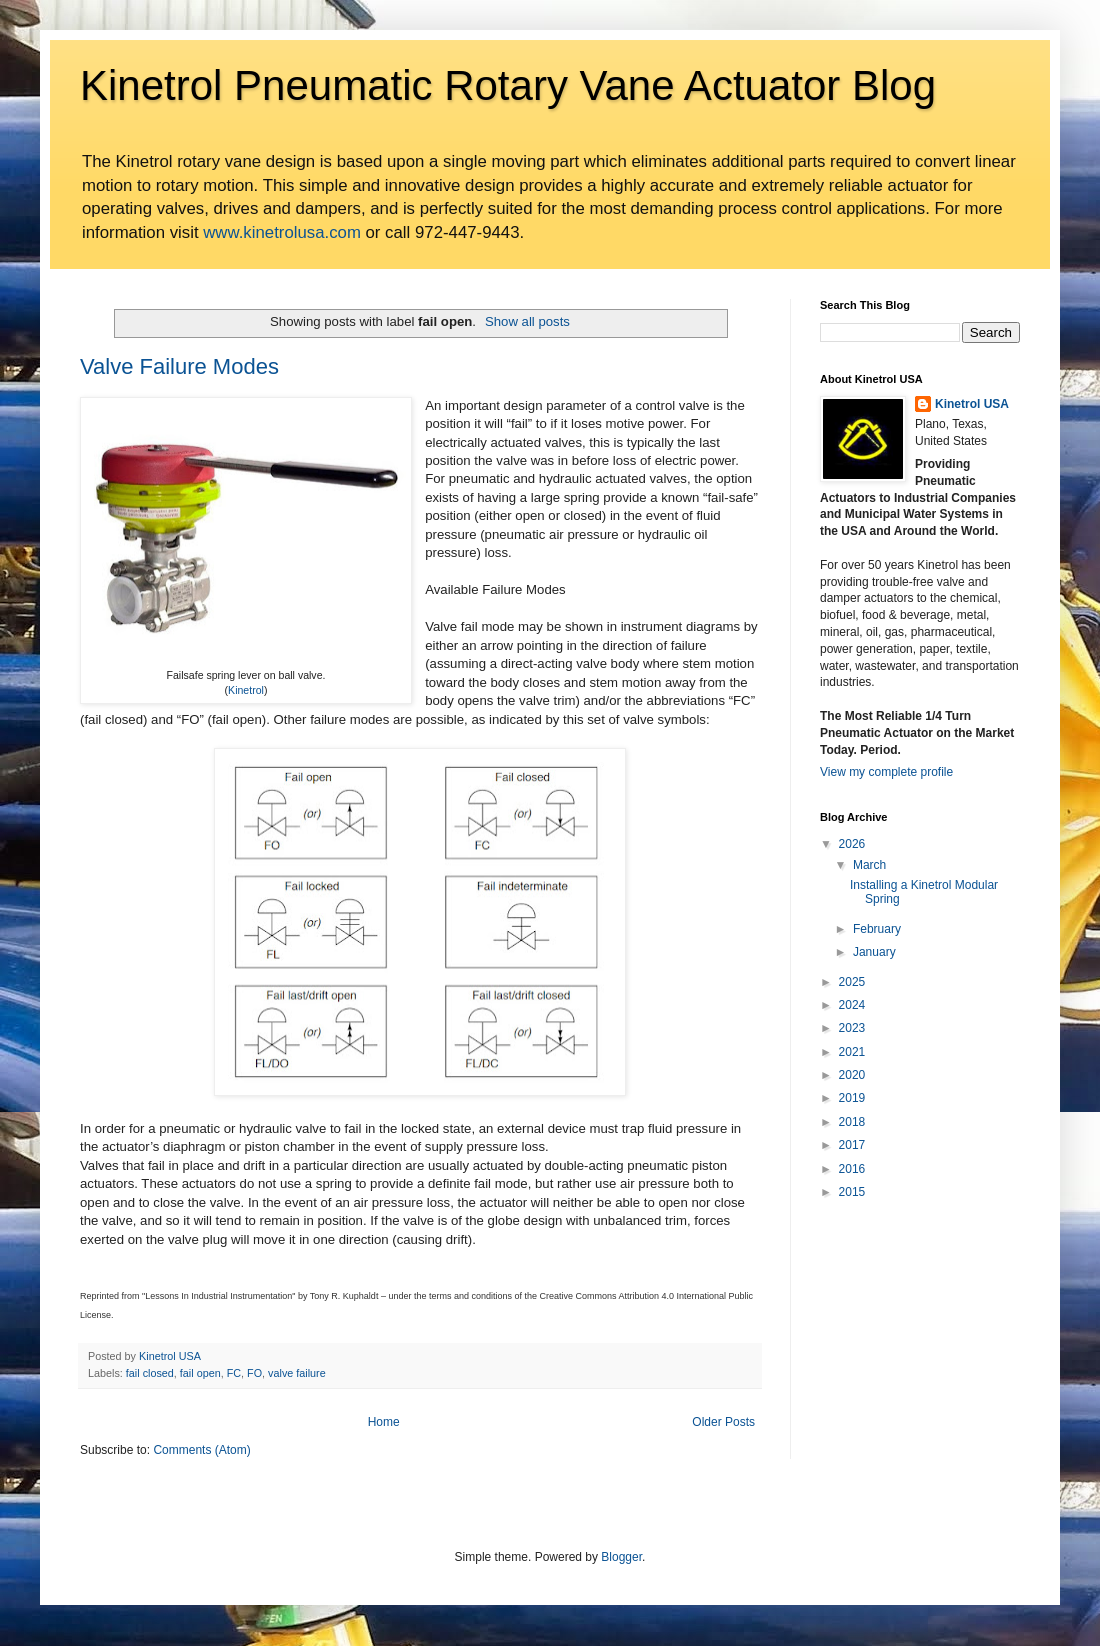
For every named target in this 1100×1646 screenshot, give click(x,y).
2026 (852, 844)
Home (384, 1422)
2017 (852, 1145)
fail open (200, 1373)
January (874, 952)
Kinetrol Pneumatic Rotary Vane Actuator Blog (508, 85)
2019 (852, 1098)
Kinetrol (246, 690)
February (877, 929)
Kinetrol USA (972, 404)
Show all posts (527, 321)
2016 (852, 1169)
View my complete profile (886, 772)
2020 (852, 1075)
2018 (852, 1122)
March (869, 865)
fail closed (150, 1373)
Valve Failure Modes (179, 366)
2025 (852, 982)
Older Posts (723, 1422)
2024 (852, 1005)
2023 (852, 1028)
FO (254, 1373)
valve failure (297, 1373)
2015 (852, 1192)
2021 (852, 1052)
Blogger (621, 1557)
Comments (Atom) (201, 1450)
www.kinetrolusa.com (282, 232)
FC (234, 1373)
